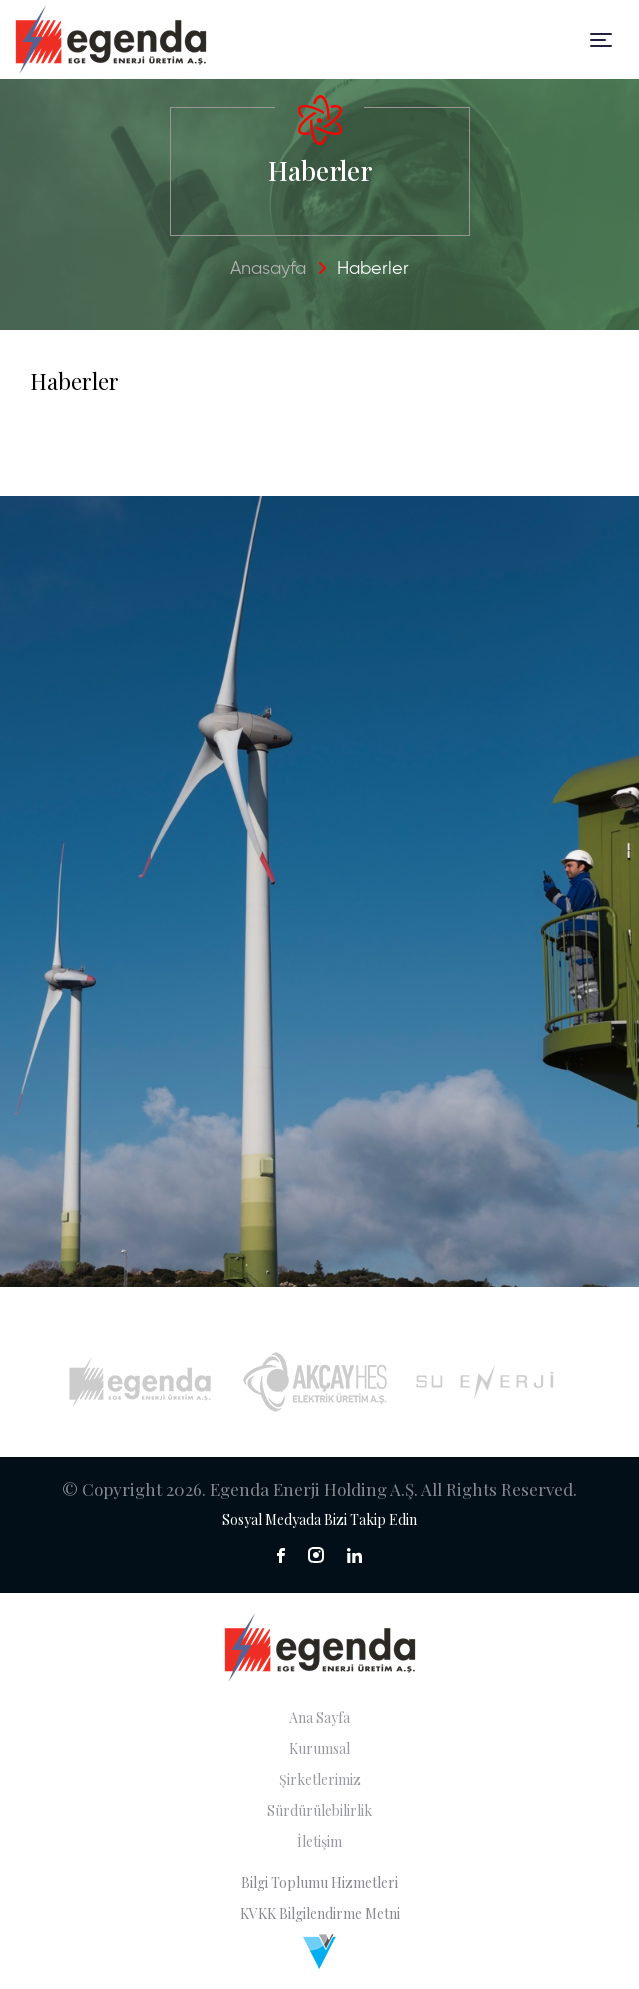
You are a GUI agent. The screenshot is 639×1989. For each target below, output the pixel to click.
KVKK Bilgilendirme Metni (320, 1913)
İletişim (319, 1841)
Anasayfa (268, 269)
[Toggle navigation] (601, 40)
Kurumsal (319, 1748)
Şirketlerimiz (320, 1779)
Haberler (373, 269)
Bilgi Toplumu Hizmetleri (319, 1882)
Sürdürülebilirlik (319, 1810)
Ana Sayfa (319, 1717)
